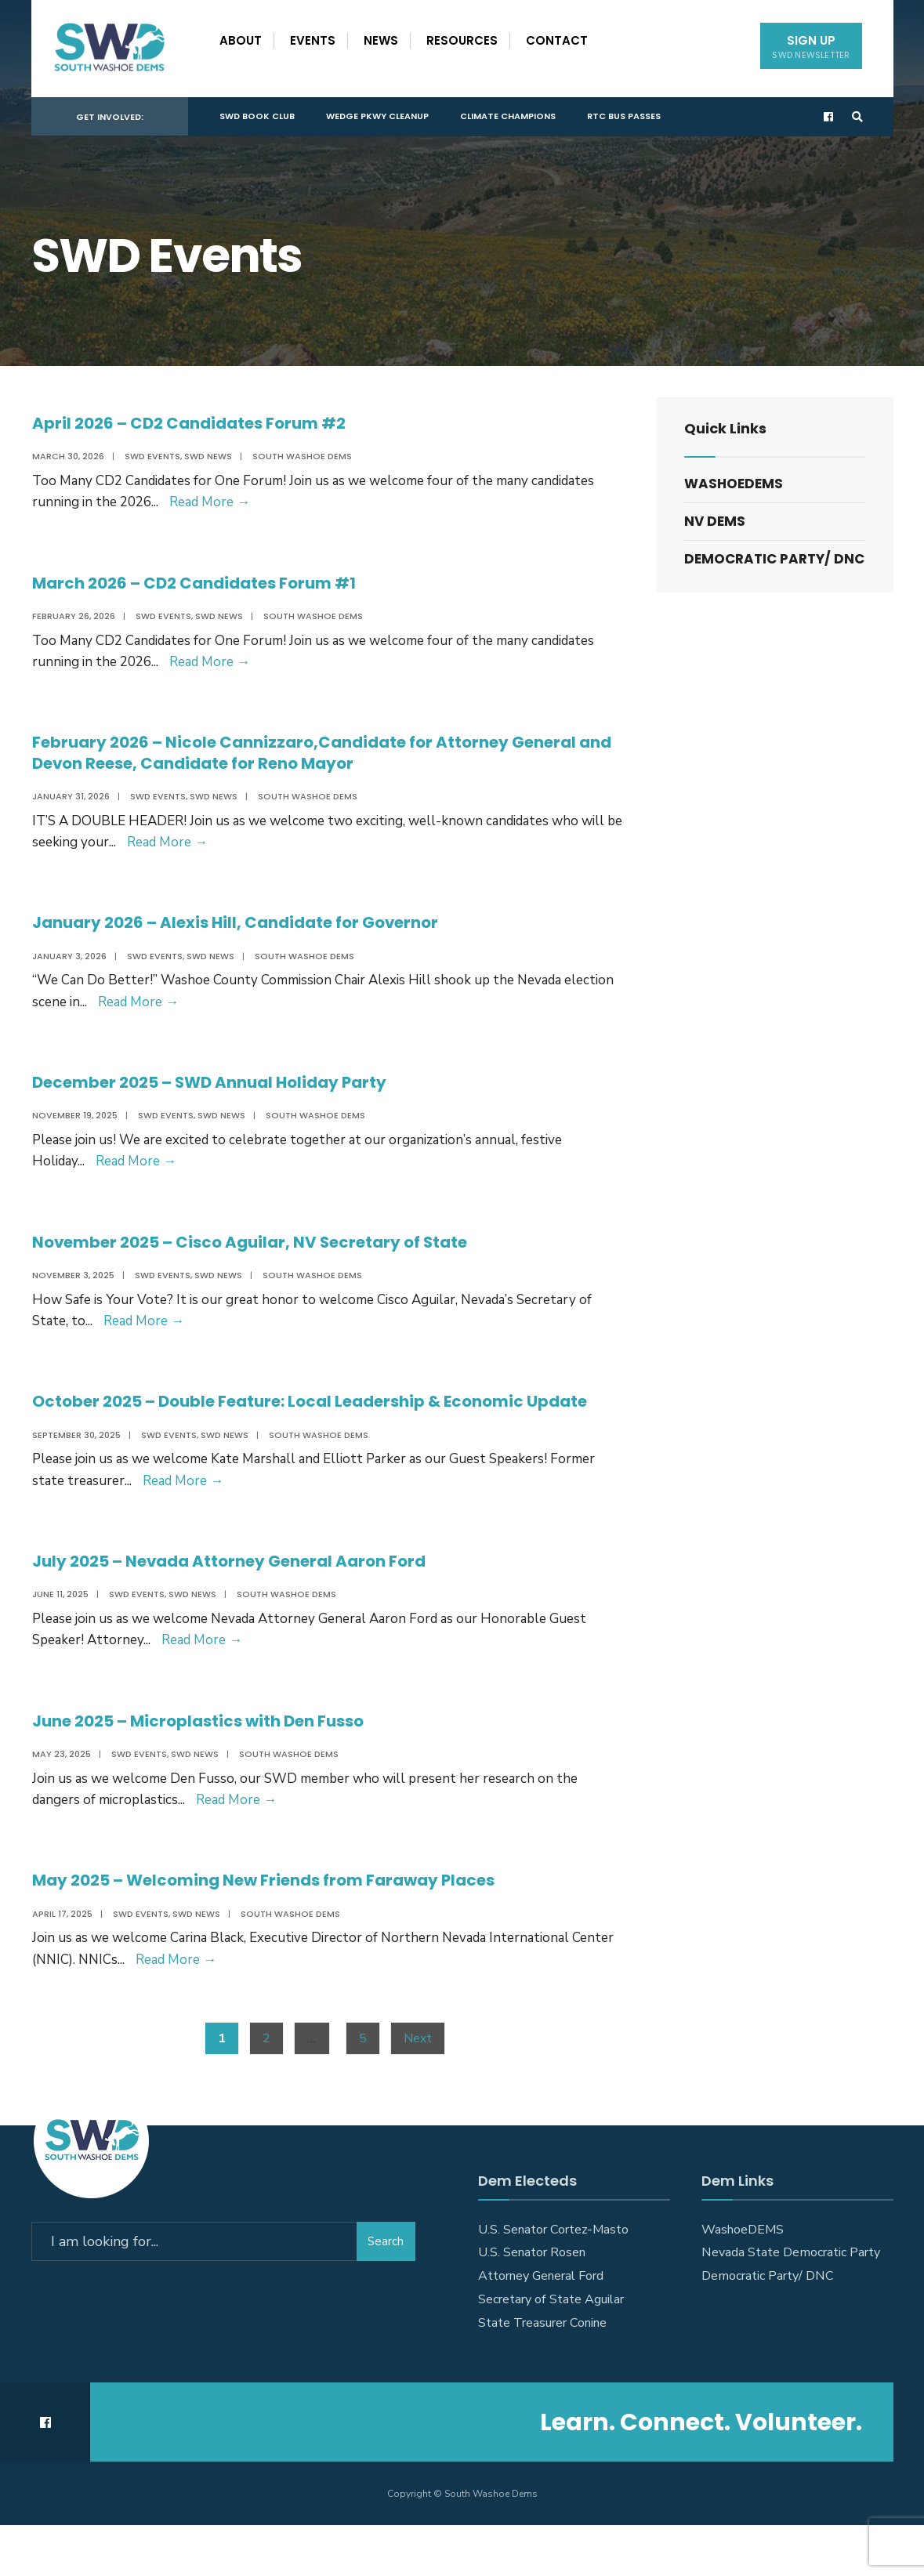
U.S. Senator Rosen (531, 2303)
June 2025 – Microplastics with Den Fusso (214, 1764)
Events (312, 40)
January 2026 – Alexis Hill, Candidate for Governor (252, 931)
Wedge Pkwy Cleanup (377, 113)
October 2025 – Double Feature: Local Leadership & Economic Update (299, 1429)
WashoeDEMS (733, 483)
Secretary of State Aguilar (551, 2350)
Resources (462, 40)
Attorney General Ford (540, 2326)
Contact (557, 40)
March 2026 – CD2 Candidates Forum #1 (208, 585)
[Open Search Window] (856, 114)
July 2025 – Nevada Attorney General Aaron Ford (246, 1602)
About (240, 40)
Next (418, 2088)
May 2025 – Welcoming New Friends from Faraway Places (283, 1927)
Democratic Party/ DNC (774, 558)
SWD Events (151, 456)
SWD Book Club (257, 113)
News (381, 40)
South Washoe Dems (301, 456)
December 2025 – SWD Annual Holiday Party (225, 1093)
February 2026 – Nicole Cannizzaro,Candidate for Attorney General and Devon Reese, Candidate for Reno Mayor (324, 758)
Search (386, 2289)
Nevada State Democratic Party (790, 2303)
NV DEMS (714, 521)
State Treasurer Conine (542, 2373)
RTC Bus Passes (624, 113)
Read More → (208, 502)
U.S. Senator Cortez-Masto (553, 2279)
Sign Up (811, 46)
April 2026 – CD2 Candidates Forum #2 (202, 423)
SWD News (207, 456)
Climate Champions (508, 113)
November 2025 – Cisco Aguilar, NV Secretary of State (268, 1257)
